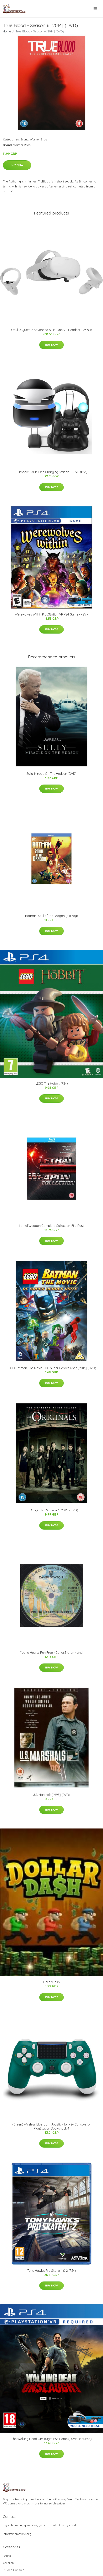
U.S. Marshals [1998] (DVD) (51, 1795)
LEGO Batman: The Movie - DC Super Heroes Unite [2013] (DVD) (51, 1368)
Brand (24, 139)
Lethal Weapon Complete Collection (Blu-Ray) (51, 1226)
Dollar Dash (51, 1982)
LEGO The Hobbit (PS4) (51, 1083)
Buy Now (17, 165)
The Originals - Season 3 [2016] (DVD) (51, 1510)
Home (7, 31)
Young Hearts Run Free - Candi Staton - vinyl (51, 1652)
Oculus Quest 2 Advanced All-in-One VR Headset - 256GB (51, 330)
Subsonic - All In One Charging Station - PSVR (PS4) (51, 472)
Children (8, 2563)
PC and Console (13, 2570)
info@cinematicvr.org (17, 2534)
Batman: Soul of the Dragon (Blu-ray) (51, 916)
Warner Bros (38, 139)
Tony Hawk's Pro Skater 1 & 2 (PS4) (51, 2270)
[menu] (95, 9)
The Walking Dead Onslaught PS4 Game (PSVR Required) (51, 2439)
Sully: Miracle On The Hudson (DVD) (51, 774)
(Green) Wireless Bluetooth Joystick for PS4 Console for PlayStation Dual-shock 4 (51, 2126)
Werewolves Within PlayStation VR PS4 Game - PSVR (51, 614)
